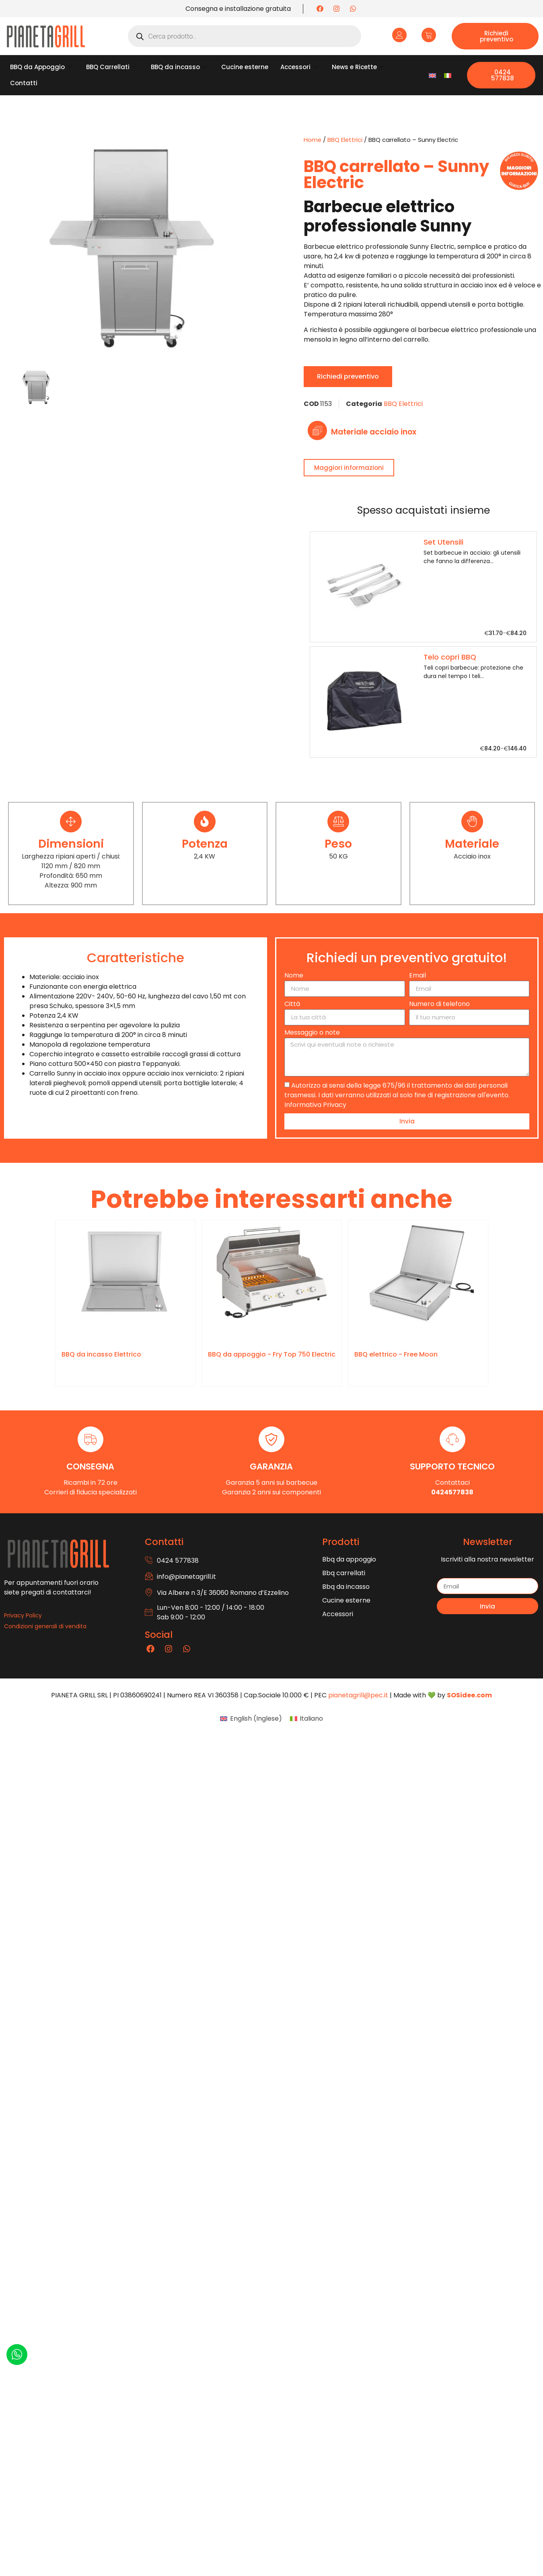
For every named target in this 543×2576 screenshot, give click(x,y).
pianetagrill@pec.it (358, 1695)
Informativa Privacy (315, 1104)
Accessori (298, 67)
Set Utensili (443, 542)
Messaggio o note (312, 1033)
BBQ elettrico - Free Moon (396, 1354)
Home (312, 140)
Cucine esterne (244, 67)
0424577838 (452, 1492)
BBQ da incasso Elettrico (101, 1354)
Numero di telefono (439, 1004)
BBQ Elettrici (344, 140)
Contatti (23, 83)
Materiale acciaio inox (373, 431)
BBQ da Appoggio (41, 67)
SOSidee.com (469, 1695)
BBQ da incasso (179, 67)
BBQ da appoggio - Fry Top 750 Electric (271, 1354)
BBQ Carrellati (111, 67)
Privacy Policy (23, 1615)
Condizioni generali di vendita (45, 1626)
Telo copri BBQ (450, 657)
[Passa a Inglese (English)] (251, 1718)
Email (417, 976)
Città (292, 1004)
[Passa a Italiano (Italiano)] (306, 1718)
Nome (293, 976)
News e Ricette (358, 67)
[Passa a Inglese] (432, 75)
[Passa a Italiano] (447, 75)
